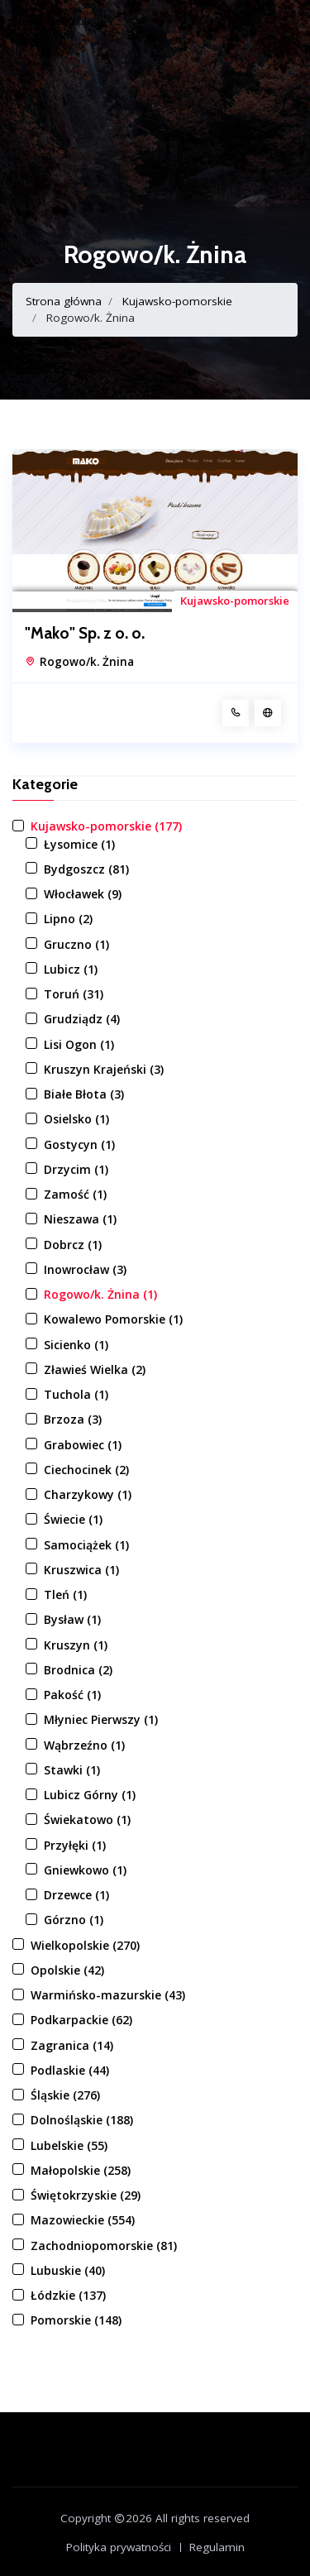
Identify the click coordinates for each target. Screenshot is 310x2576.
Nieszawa (80, 1219)
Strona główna (64, 301)
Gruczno (76, 944)
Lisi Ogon (79, 1044)
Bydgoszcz (86, 869)
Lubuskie (68, 2270)
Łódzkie (68, 2295)
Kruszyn (75, 1645)
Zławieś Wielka (94, 1369)
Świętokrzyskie (86, 2195)
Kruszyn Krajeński (104, 1069)
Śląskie (65, 2095)
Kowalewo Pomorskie (113, 1319)
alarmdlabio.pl (49, 20)
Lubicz (71, 969)
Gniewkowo (85, 1870)
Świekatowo (87, 1819)
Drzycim (76, 1169)
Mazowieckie (83, 2220)
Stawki (72, 1770)
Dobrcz (73, 1244)
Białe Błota (84, 1094)
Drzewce (76, 1895)
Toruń (73, 994)
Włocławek (83, 894)
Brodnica (78, 1670)
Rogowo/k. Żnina (87, 661)
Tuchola (76, 1394)
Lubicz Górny (90, 1795)
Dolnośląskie (82, 2120)
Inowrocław (85, 1269)
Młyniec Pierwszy (101, 1719)
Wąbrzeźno (84, 1745)
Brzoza (73, 1419)
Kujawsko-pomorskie (177, 301)
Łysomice (79, 844)
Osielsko (76, 1119)
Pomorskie (76, 2320)
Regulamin (217, 2547)
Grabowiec (83, 1445)
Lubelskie (69, 2145)
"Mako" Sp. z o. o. (85, 634)
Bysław (72, 1619)
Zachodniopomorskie (104, 2245)
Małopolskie (81, 2170)
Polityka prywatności (118, 2547)
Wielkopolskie (85, 1945)
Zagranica (72, 2045)
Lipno (68, 918)
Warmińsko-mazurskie (108, 1995)
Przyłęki (75, 1845)
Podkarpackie (81, 2020)
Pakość (72, 1694)
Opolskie (67, 1970)
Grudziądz (82, 1019)
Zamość (75, 1194)
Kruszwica (81, 1570)
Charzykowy (87, 1494)
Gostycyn (79, 1144)
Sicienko (76, 1345)
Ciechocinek (86, 1469)
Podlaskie (70, 2070)
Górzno (73, 1919)
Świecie (73, 1519)
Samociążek (86, 1545)
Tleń (65, 1594)
